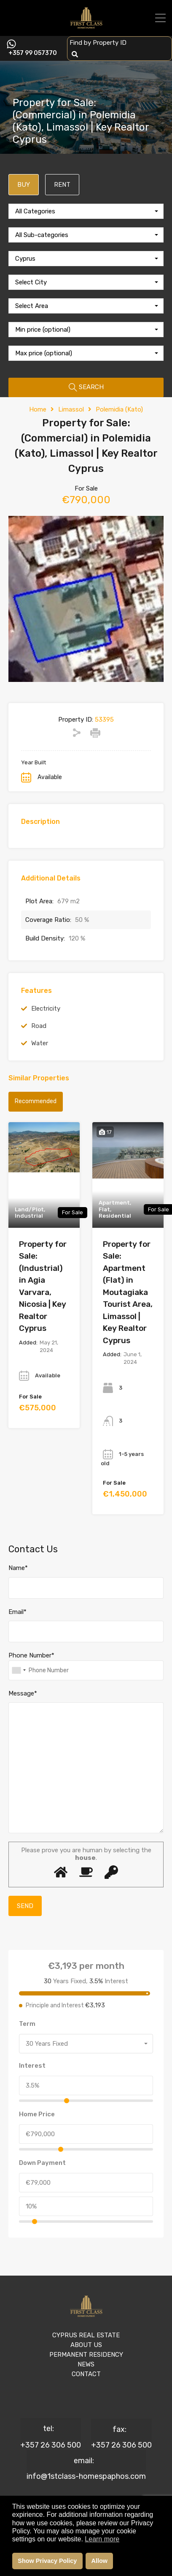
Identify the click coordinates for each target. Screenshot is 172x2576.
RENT (62, 184)
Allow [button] (99, 2560)
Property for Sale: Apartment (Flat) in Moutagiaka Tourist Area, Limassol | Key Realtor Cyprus (128, 1292)
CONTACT (86, 2374)
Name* (18, 1568)
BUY (23, 184)
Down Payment (42, 2163)
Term (27, 2024)
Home (37, 409)
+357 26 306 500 (50, 2445)
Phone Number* (31, 1655)
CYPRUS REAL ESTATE (86, 2335)
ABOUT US (86, 2345)
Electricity (45, 1008)
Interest (32, 2065)
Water (39, 1043)
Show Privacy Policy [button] (47, 2560)
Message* (22, 1693)
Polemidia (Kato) (119, 409)
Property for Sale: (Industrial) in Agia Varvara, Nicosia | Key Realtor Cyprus (43, 1286)
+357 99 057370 (32, 53)
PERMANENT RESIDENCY (86, 2354)
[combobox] (86, 211)
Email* (17, 1612)
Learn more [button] (102, 2539)
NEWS (86, 2364)
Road (38, 1026)
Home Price (37, 2114)
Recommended (35, 1101)
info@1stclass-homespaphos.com (86, 2476)
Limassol (71, 409)
